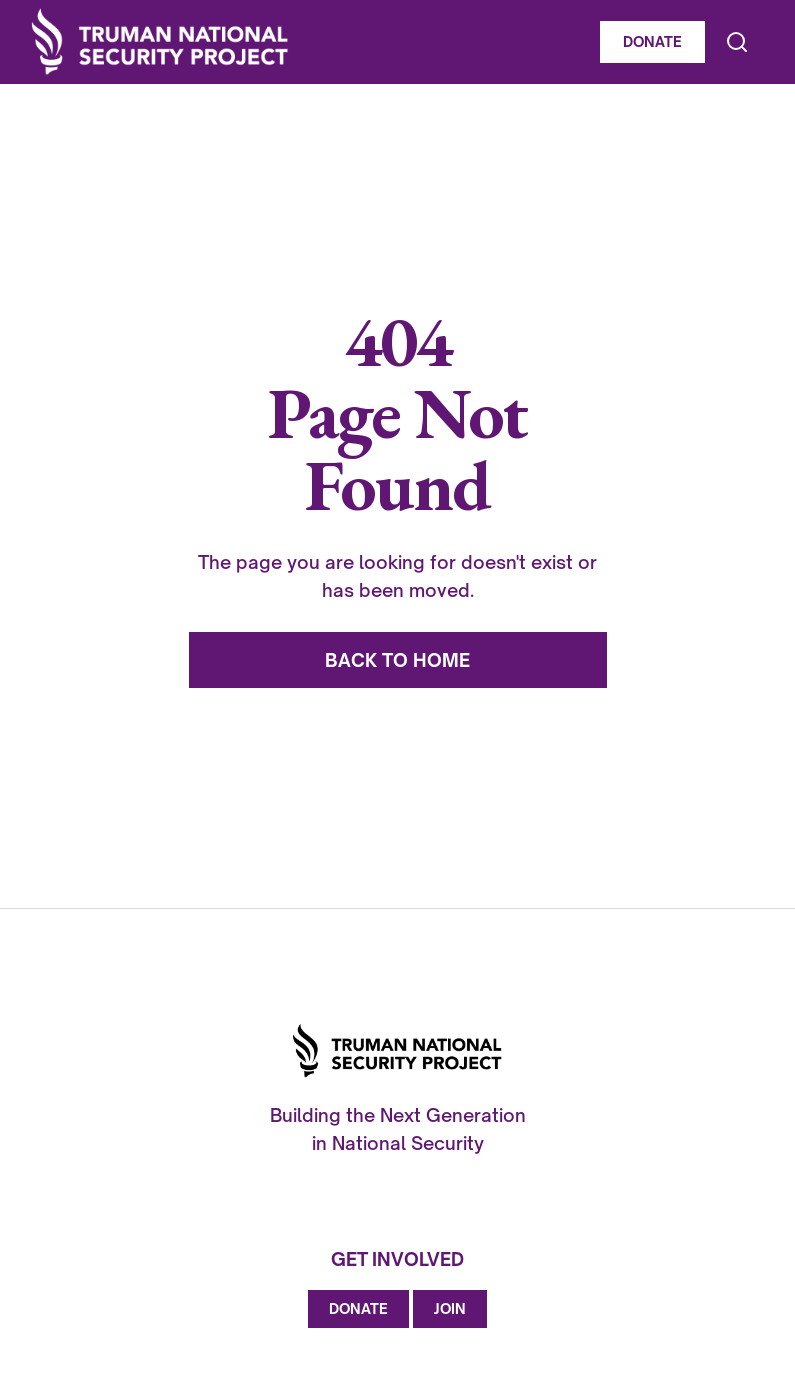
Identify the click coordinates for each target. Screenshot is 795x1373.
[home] (309, 42)
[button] (758, 42)
